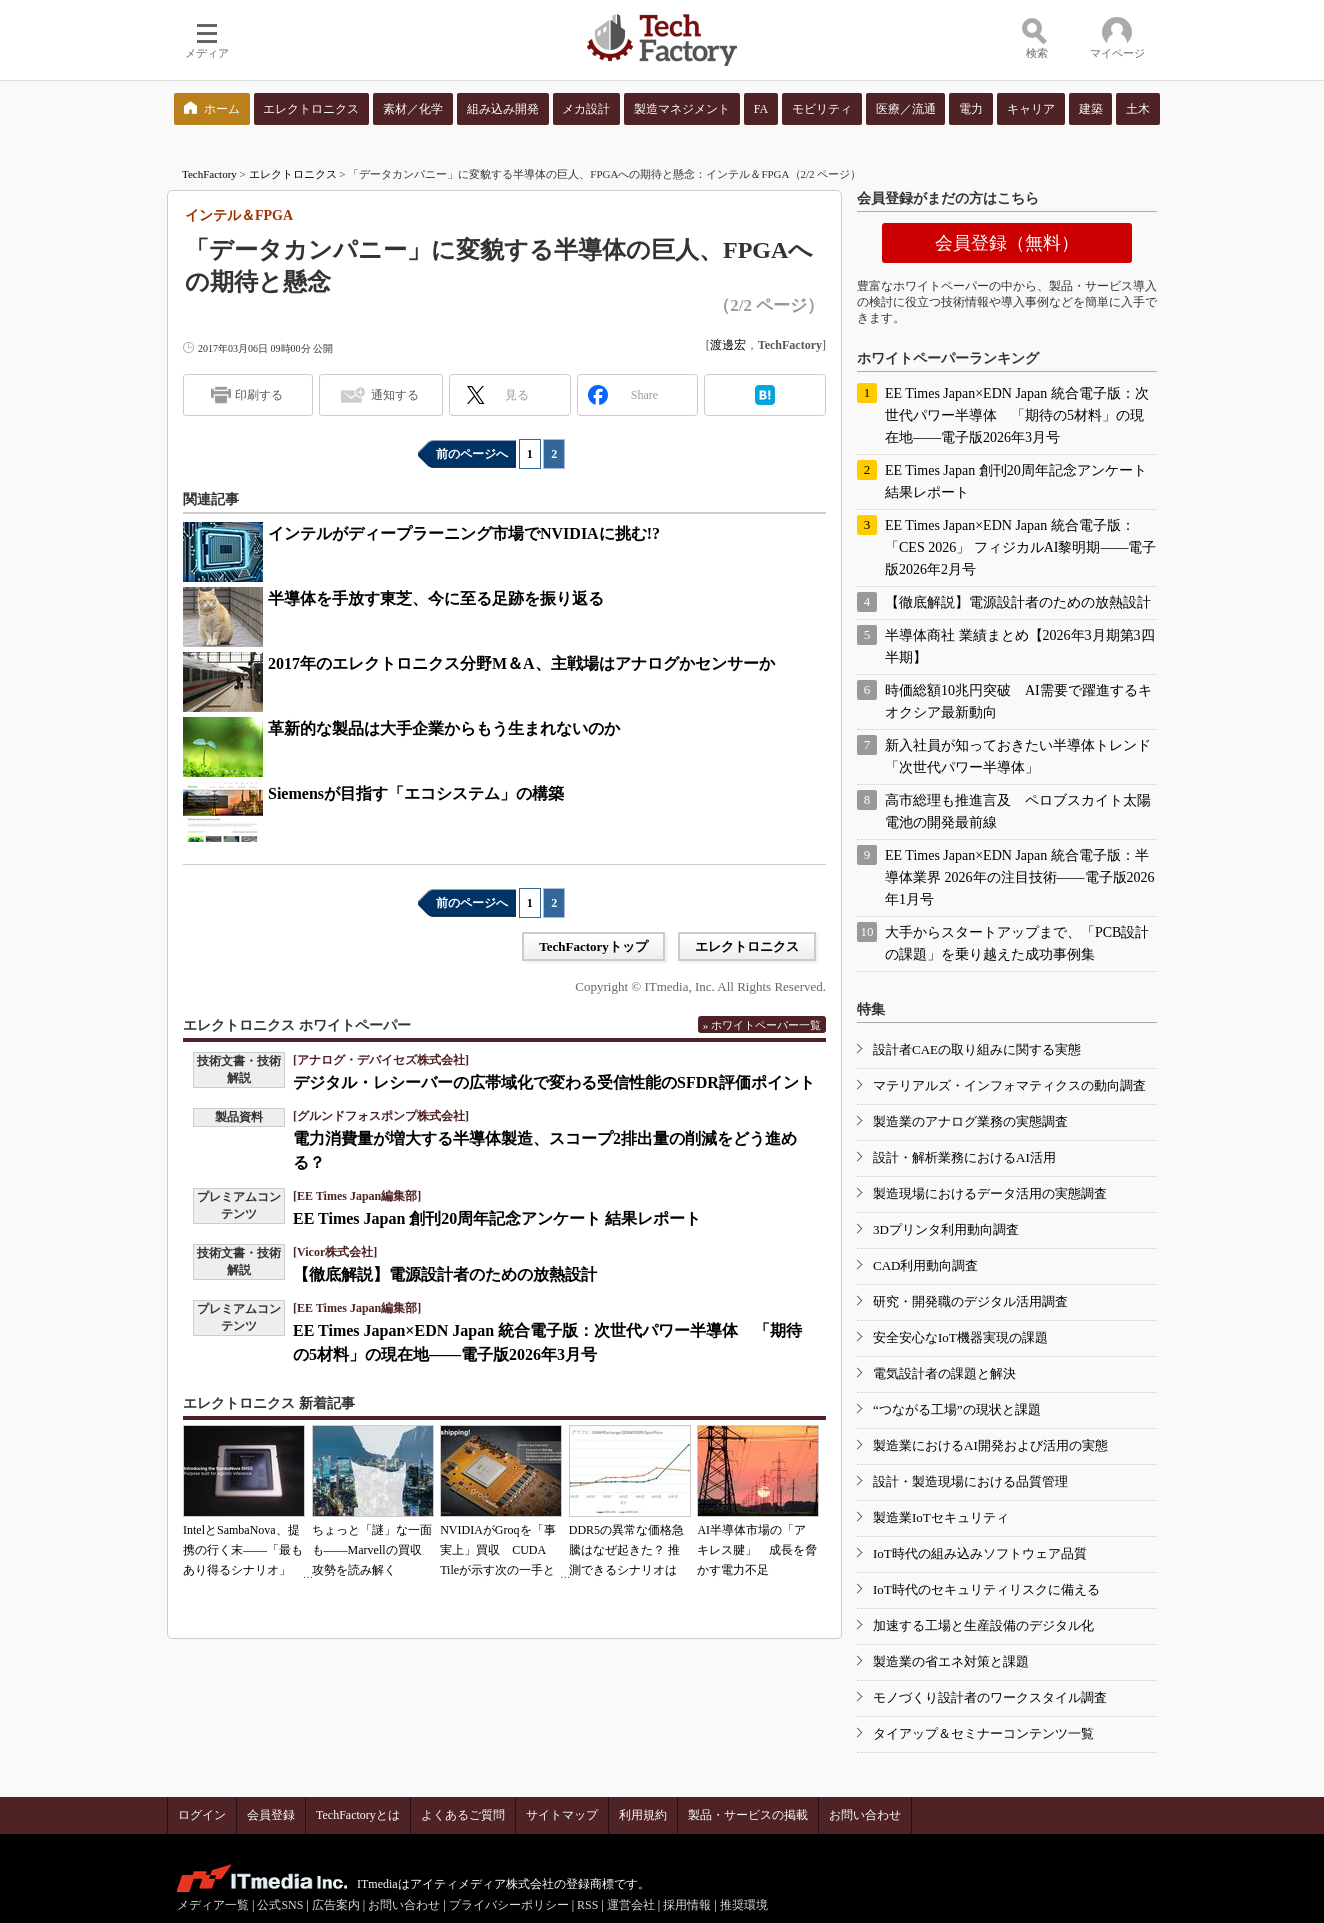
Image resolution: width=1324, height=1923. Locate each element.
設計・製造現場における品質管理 (970, 1481)
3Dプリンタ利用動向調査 (946, 1229)
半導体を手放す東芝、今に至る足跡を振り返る (436, 598)
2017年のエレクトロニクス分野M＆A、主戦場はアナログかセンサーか (521, 663)
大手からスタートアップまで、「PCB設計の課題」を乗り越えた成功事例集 (1017, 943)
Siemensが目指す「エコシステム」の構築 (416, 793)
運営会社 (631, 1905)
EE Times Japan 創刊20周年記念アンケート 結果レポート (497, 1218)
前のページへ (472, 454)
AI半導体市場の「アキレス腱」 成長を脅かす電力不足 (757, 1550)
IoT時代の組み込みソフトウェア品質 (980, 1553)
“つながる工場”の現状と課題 (957, 1409)
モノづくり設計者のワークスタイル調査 (990, 1697)
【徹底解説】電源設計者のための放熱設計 (445, 1274)
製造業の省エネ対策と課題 (951, 1661)
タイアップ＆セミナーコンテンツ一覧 (983, 1733)
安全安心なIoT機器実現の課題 (960, 1337)
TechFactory (209, 174)
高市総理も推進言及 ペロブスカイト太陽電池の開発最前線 (1018, 811)
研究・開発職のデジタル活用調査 (970, 1301)
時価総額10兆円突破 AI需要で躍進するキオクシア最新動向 (1018, 701)
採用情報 (687, 1905)
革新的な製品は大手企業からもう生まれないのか (444, 728)
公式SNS (280, 1905)
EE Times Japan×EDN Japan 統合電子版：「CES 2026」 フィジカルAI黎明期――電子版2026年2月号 (1020, 547)
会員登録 (271, 1815)
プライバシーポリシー (509, 1905)
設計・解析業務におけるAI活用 (964, 1157)
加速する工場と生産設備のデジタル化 (983, 1625)
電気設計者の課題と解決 (944, 1373)
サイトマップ (562, 1815)
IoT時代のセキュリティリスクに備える (986, 1589)
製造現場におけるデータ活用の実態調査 (990, 1193)
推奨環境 (744, 1905)
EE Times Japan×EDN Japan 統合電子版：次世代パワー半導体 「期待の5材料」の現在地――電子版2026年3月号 (1017, 415)
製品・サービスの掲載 (748, 1815)
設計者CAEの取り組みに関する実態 (977, 1049)
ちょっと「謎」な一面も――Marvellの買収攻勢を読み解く (372, 1550)
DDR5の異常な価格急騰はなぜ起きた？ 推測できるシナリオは (626, 1550)
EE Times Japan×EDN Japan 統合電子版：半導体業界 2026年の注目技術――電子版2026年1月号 (1020, 877)
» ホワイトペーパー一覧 (762, 1025)
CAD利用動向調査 (925, 1265)
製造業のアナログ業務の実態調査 (970, 1121)
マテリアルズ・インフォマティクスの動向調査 (1009, 1085)
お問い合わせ (865, 1815)
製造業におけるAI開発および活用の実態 (990, 1445)
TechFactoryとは (358, 1815)
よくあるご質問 (463, 1815)
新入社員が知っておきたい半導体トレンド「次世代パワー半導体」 (1018, 756)
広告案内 (336, 1905)
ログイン (202, 1815)
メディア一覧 (213, 1905)
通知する (395, 395)
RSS (587, 1905)
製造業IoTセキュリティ (941, 1517)
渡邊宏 (728, 345)
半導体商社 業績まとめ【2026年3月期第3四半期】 (1020, 646)
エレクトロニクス (293, 174)
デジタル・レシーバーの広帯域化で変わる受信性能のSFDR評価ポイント (554, 1082)
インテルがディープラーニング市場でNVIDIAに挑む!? (464, 533)
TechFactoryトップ (593, 946)
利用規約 (643, 1815)
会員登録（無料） (1007, 243)
